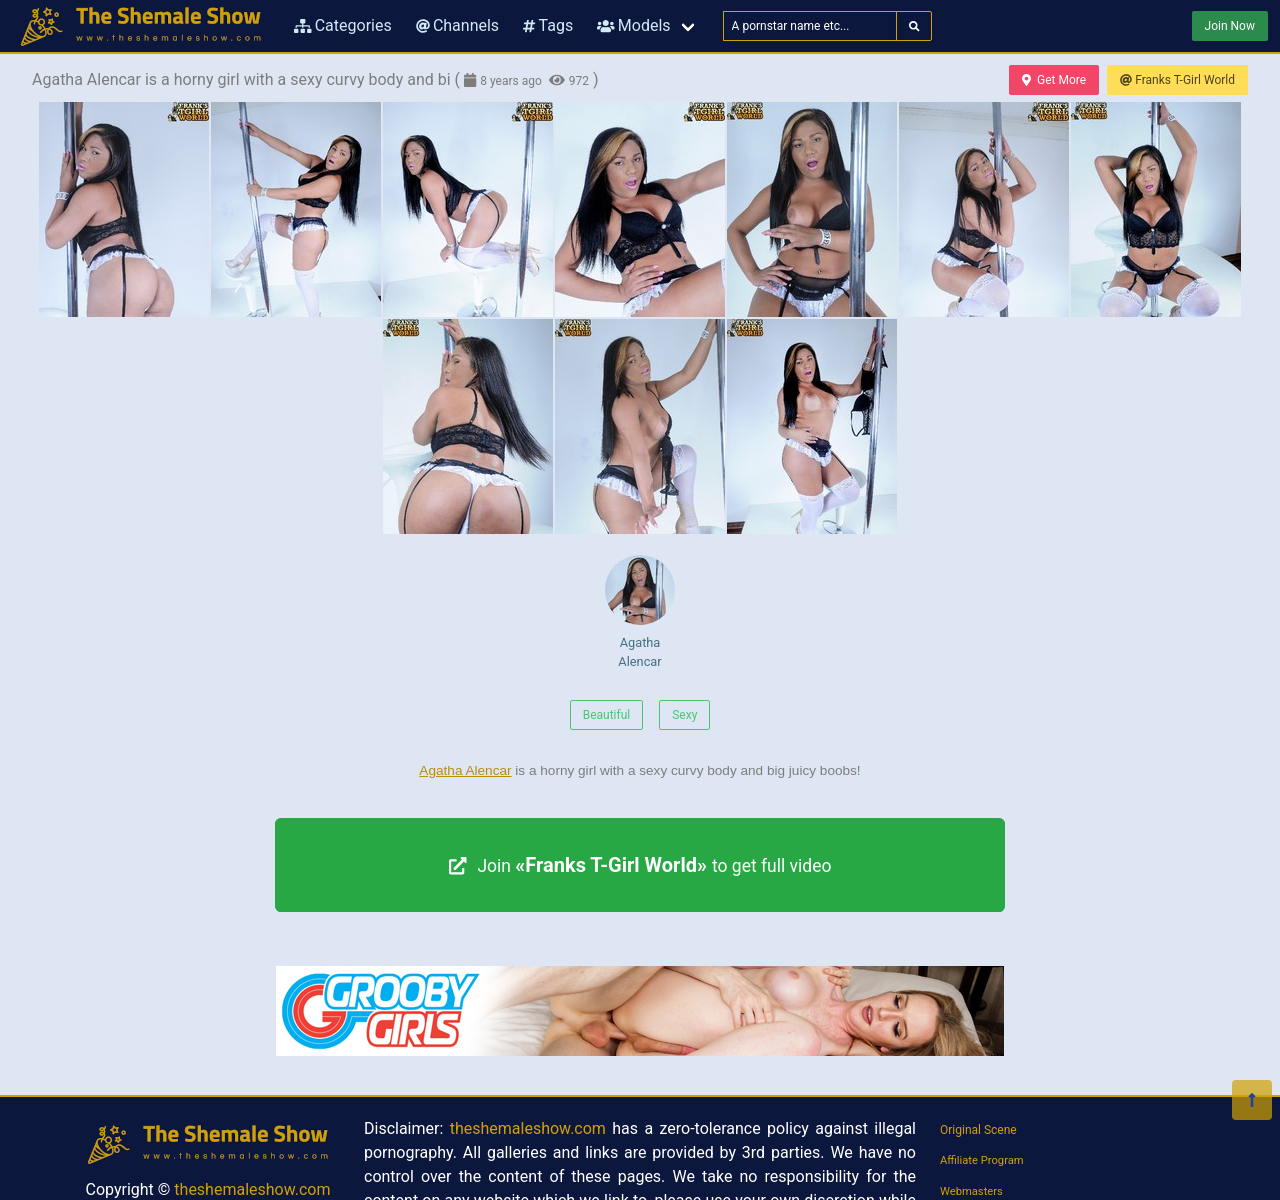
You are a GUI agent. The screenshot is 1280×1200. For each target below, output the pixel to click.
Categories (343, 25)
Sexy (684, 715)
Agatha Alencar (640, 612)
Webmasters (971, 1191)
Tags (548, 25)
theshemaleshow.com (252, 1189)
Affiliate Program (982, 1160)
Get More (1054, 80)
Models (633, 25)
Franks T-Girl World (1177, 80)
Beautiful (607, 715)
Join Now (1230, 26)
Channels (457, 25)
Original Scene (978, 1130)
